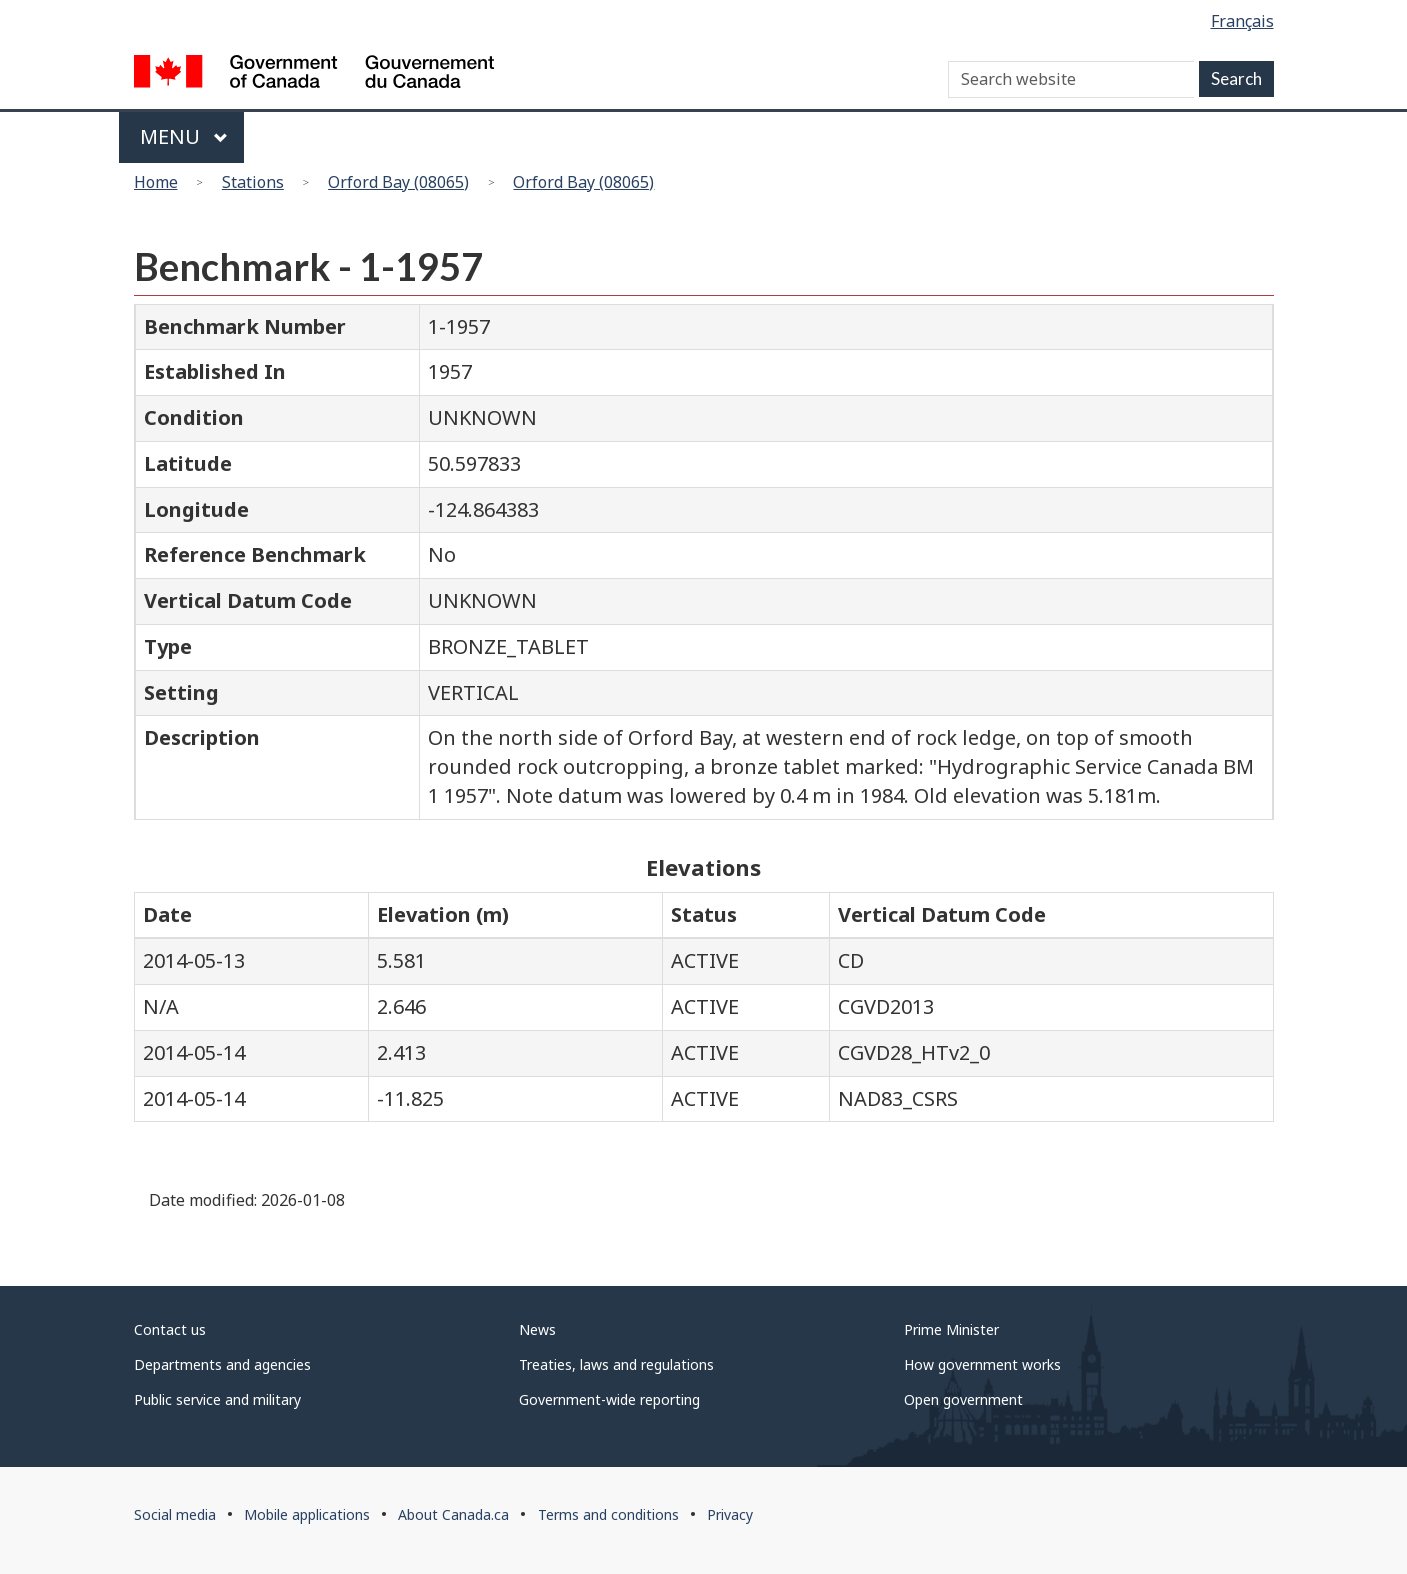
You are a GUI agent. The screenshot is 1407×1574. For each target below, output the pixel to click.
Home (156, 182)
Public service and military (217, 1399)
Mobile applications (307, 1514)
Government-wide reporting (609, 1399)
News (537, 1329)
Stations (253, 182)
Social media (175, 1514)
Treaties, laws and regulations (616, 1364)
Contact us (170, 1329)
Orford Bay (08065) (398, 182)
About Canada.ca (453, 1514)
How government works (982, 1364)
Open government (963, 1399)
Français (1242, 21)
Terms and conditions (608, 1514)
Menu (184, 136)
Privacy (730, 1514)
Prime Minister (951, 1329)
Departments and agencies (222, 1364)
